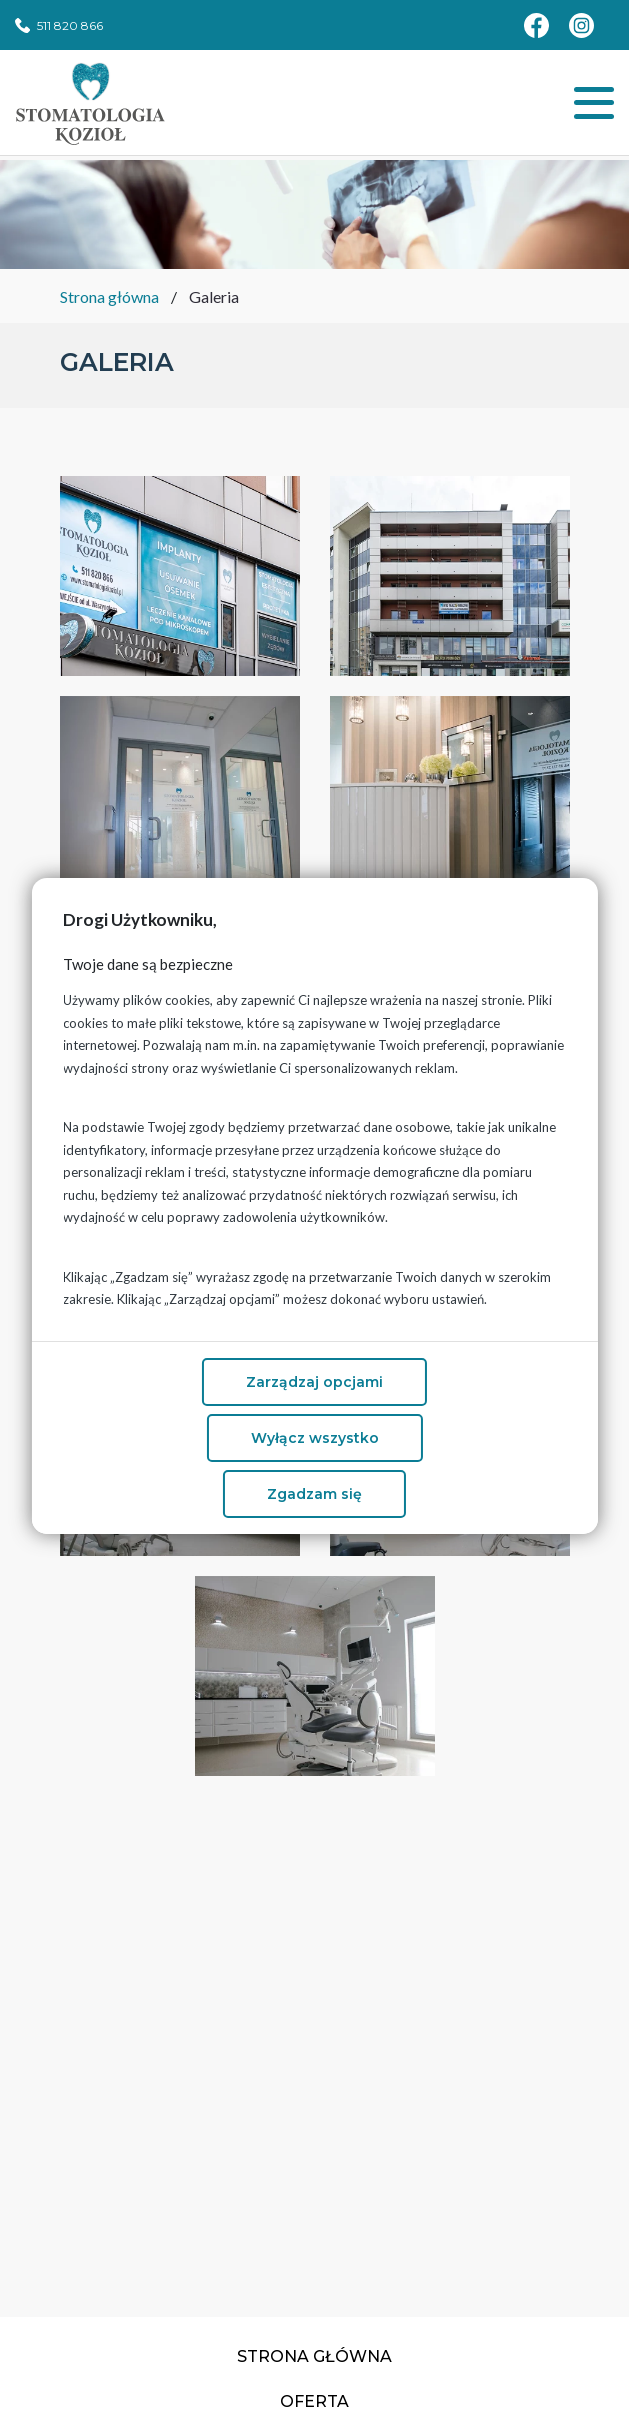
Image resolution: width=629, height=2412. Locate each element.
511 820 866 (70, 25)
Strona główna (109, 296)
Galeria (214, 296)
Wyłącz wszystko (315, 1438)
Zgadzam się (314, 1494)
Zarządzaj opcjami (314, 1382)
